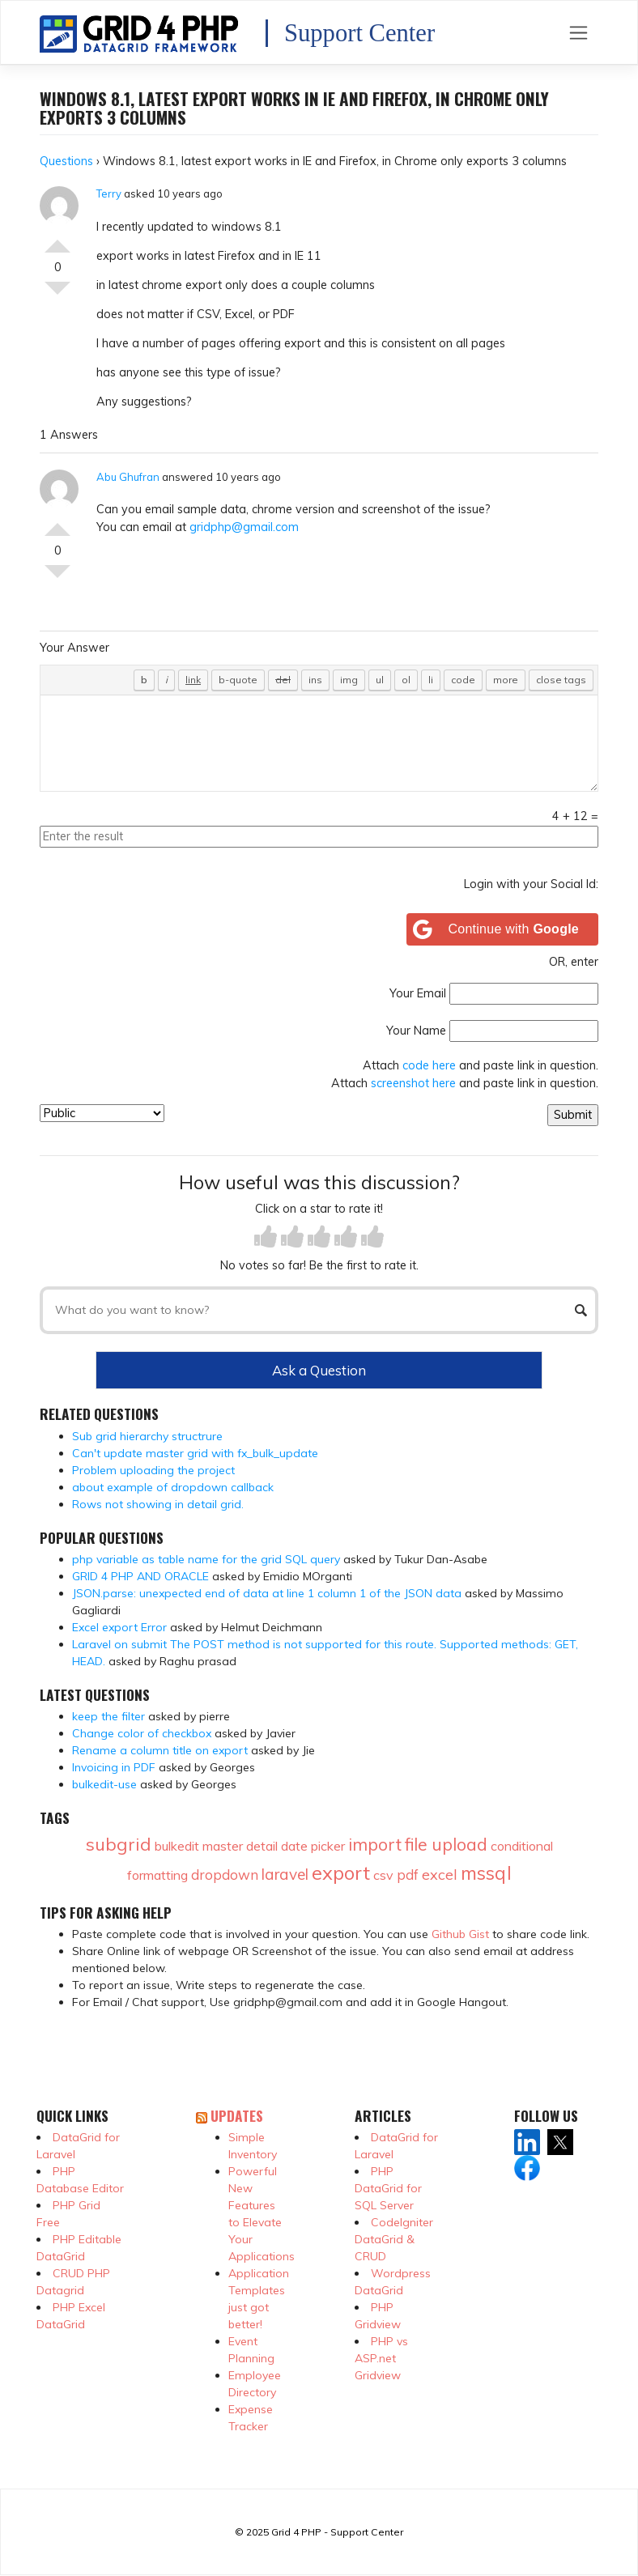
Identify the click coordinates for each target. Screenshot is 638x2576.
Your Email (417, 993)
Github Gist (460, 1934)
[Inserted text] (315, 680)
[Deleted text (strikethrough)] (283, 680)
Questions (66, 161)
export (341, 1872)
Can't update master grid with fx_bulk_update (195, 1453)
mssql (486, 1873)
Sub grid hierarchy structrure (147, 1436)
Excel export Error (119, 1627)
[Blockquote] (238, 680)
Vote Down (57, 295)
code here (429, 1065)
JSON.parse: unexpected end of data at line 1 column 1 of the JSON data (266, 1593)
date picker (313, 1846)
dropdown (224, 1874)
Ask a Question (319, 1370)
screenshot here (413, 1083)
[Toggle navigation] (578, 32)
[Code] (463, 680)
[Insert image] (349, 680)
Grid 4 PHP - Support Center (337, 2532)
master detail (240, 1846)
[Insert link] (193, 680)
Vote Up (57, 240)
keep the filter (108, 1716)
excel (439, 1874)
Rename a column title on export (160, 1750)
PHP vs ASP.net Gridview (381, 2358)
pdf (408, 1874)
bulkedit (177, 1846)
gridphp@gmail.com (244, 527)
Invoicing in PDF (113, 1767)
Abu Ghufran (128, 476)
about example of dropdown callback (173, 1487)
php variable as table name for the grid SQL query (206, 1559)
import (375, 1844)
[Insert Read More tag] (505, 680)
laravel (285, 1874)
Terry (108, 193)
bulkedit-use (104, 1784)
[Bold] (144, 680)
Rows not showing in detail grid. (158, 1504)
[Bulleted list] (379, 680)
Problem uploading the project (153, 1470)
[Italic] (166, 680)
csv (383, 1875)
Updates (237, 2115)
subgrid (118, 1844)
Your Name (416, 1030)
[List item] (430, 680)
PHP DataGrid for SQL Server (388, 2188)
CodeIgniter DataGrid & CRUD (394, 2239)
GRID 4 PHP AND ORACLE (140, 1576)
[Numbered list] (406, 680)
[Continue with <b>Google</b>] (502, 929)
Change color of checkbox (141, 1733)
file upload (446, 1844)
